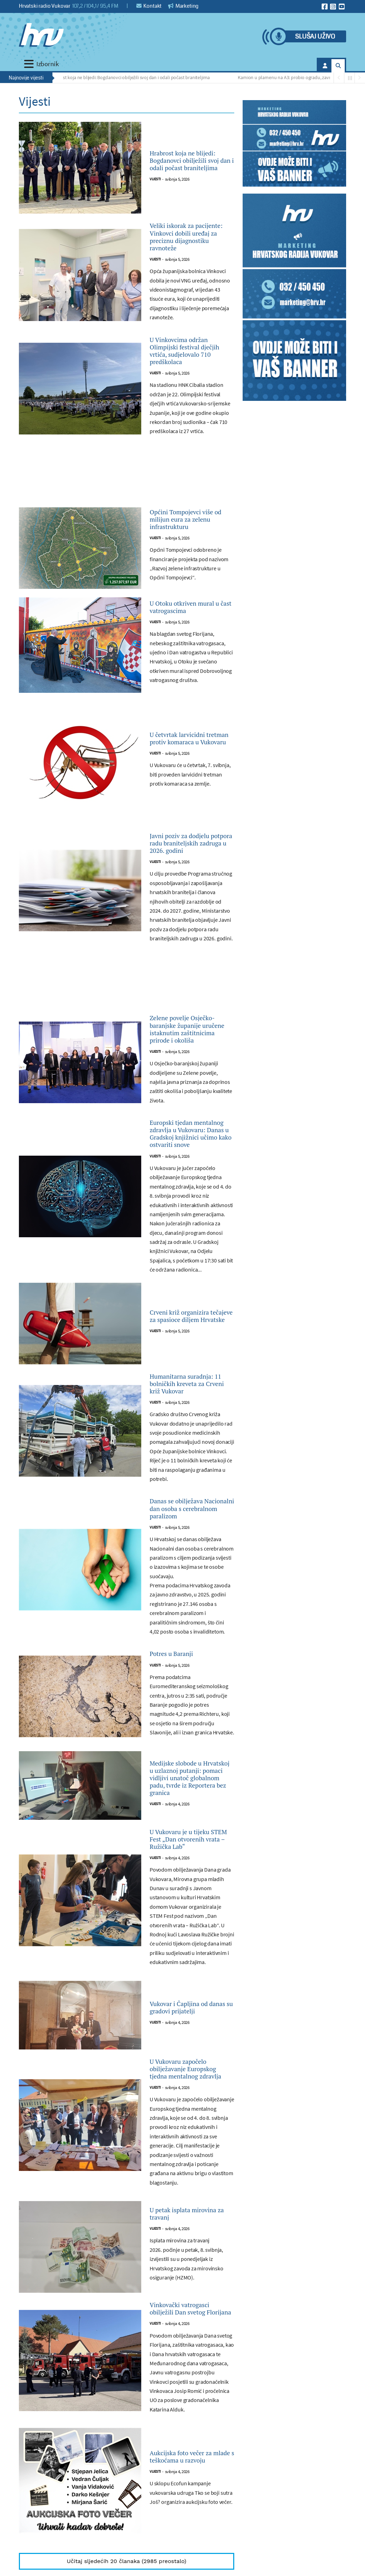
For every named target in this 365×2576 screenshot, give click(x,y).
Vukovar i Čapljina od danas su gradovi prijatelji (189, 2220)
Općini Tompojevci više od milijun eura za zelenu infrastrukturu (192, 564)
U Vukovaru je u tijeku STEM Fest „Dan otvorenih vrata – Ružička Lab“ (190, 2042)
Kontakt (149, 6)
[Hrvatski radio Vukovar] (41, 35)
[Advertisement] (126, 520)
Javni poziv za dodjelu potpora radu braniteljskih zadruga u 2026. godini (190, 910)
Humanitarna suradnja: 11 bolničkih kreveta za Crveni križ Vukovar (191, 1531)
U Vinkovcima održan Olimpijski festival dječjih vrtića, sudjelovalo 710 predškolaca (189, 382)
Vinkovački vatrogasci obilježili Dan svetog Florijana (190, 2547)
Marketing (183, 6)
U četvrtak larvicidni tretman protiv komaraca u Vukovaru (189, 796)
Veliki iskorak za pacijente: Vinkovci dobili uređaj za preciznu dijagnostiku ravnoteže (190, 247)
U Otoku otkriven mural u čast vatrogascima (182, 660)
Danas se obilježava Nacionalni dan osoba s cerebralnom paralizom (190, 1674)
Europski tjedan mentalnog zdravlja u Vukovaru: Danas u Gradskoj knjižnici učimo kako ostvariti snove (189, 1256)
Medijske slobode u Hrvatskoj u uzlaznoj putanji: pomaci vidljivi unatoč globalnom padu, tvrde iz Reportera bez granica (192, 1964)
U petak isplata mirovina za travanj (186, 2444)
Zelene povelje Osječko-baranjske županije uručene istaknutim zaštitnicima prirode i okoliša (190, 1121)
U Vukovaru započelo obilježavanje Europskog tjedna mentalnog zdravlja (188, 2290)
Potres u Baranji (179, 1830)
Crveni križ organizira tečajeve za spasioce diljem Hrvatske (190, 1454)
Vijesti (155, 193)
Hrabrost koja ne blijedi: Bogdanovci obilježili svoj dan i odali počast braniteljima (132, 77)
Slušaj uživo (315, 36)
